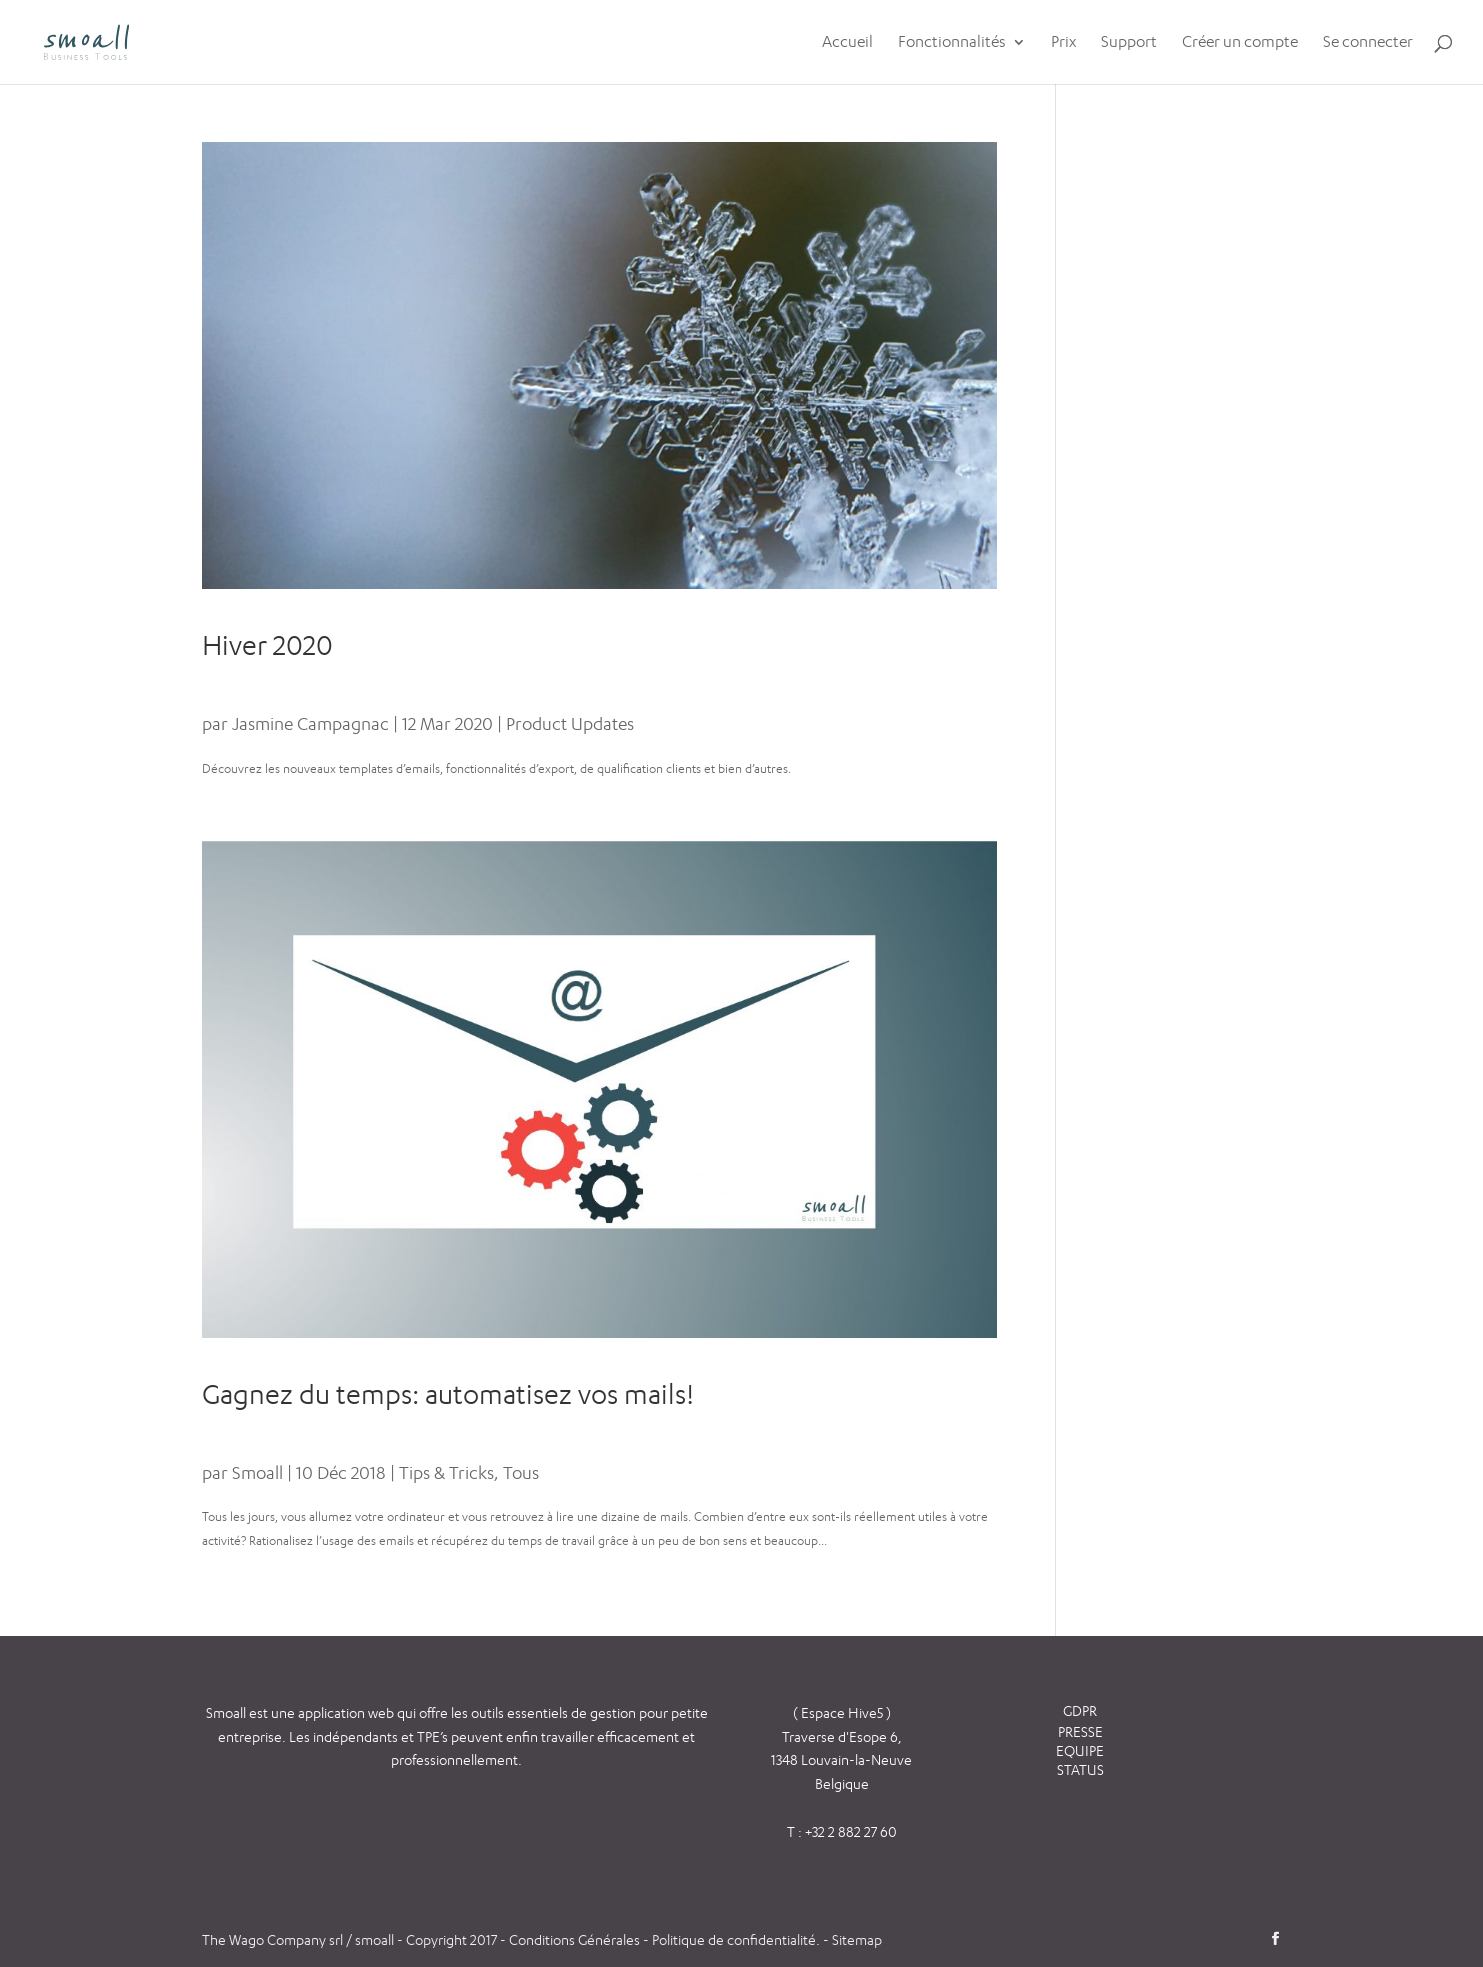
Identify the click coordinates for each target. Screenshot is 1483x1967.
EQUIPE (1080, 1750)
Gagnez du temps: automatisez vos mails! (448, 1394)
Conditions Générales (576, 1939)
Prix (1063, 43)
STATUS (1080, 1769)
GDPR (1080, 1710)
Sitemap (857, 1939)
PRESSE (1080, 1731)
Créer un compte (1240, 43)
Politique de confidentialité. (736, 1939)
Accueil (847, 43)
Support (1129, 43)
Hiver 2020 (267, 645)
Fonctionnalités (952, 43)
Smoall (257, 1472)
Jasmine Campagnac (310, 723)
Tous (521, 1472)
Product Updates (570, 723)
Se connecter (1368, 43)
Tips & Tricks (446, 1472)
